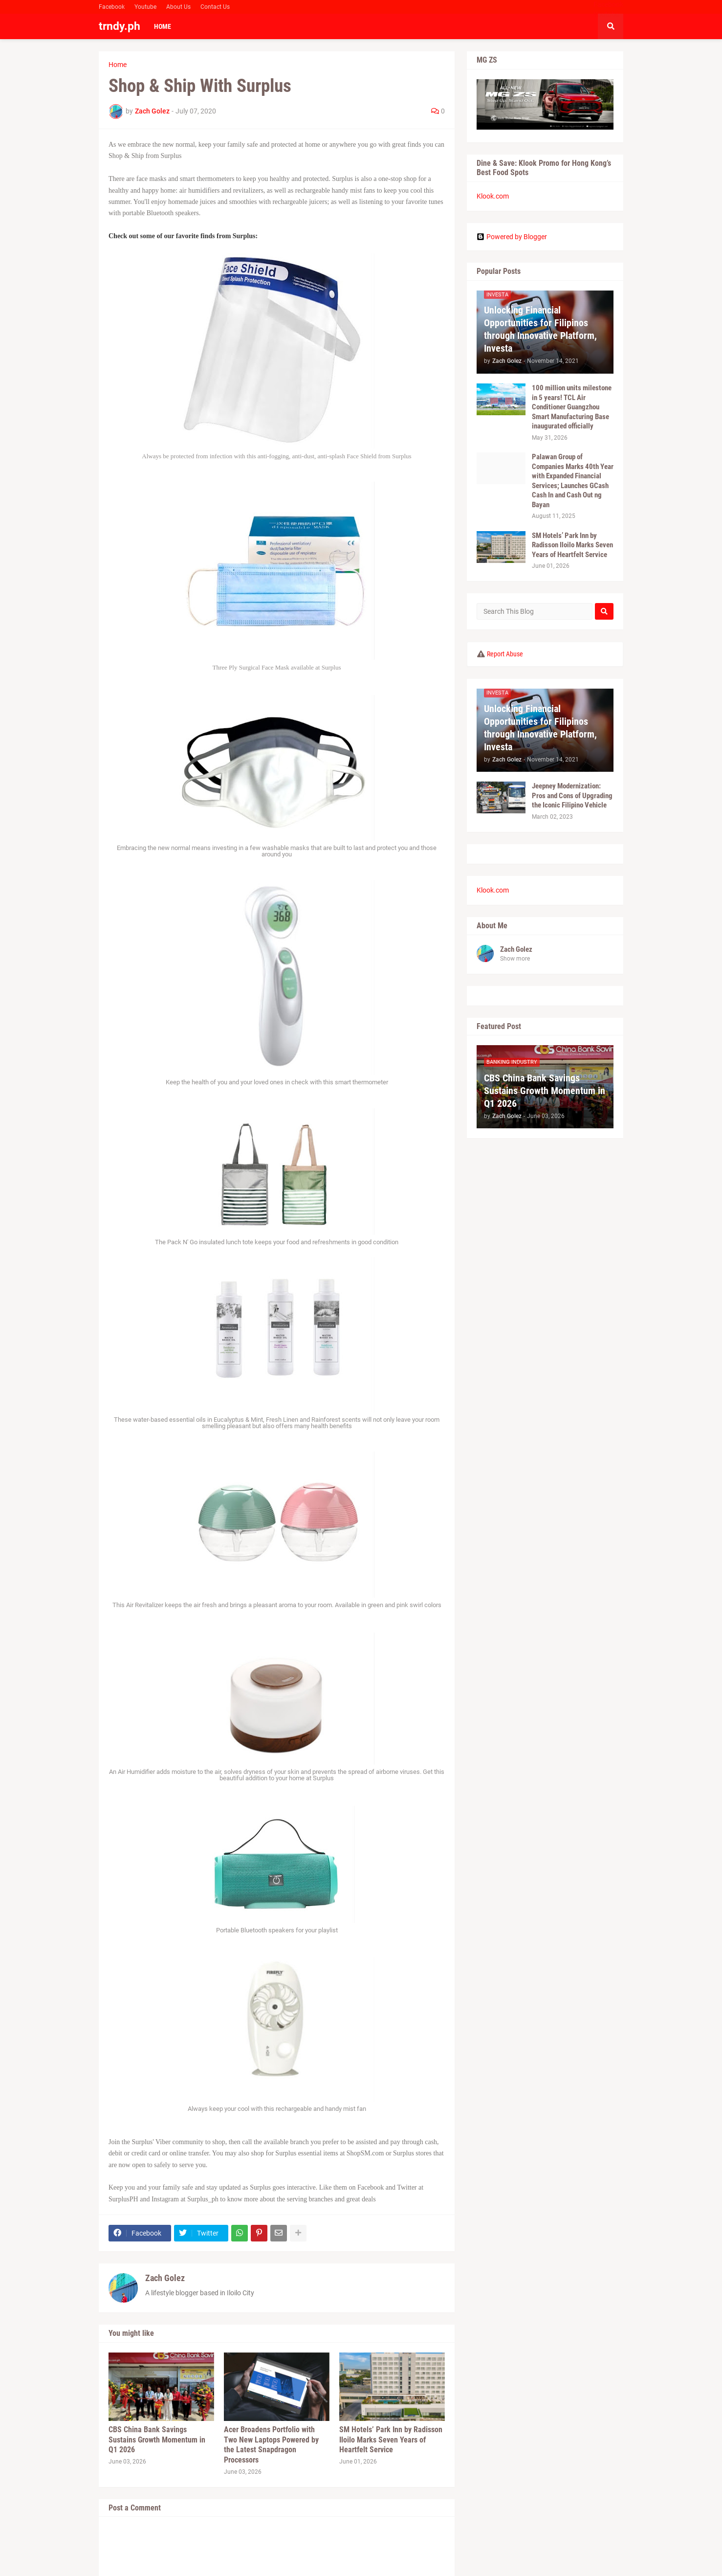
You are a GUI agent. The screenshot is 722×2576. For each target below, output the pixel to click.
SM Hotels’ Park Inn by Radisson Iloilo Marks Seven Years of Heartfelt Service (390, 2440)
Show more (515, 958)
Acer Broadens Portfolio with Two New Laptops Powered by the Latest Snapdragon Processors (271, 2444)
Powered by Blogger (512, 237)
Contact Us (215, 6)
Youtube (145, 6)
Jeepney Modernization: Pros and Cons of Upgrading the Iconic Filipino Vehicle (572, 795)
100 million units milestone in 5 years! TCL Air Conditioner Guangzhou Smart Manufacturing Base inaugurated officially (572, 406)
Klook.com (493, 196)
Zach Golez (165, 2278)
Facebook (112, 6)
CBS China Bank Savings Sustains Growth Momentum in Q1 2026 (157, 2440)
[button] (610, 26)
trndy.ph (119, 26)
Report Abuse (505, 654)
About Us (178, 6)
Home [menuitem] (162, 26)
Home (118, 64)
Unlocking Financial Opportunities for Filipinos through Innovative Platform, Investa (540, 329)
